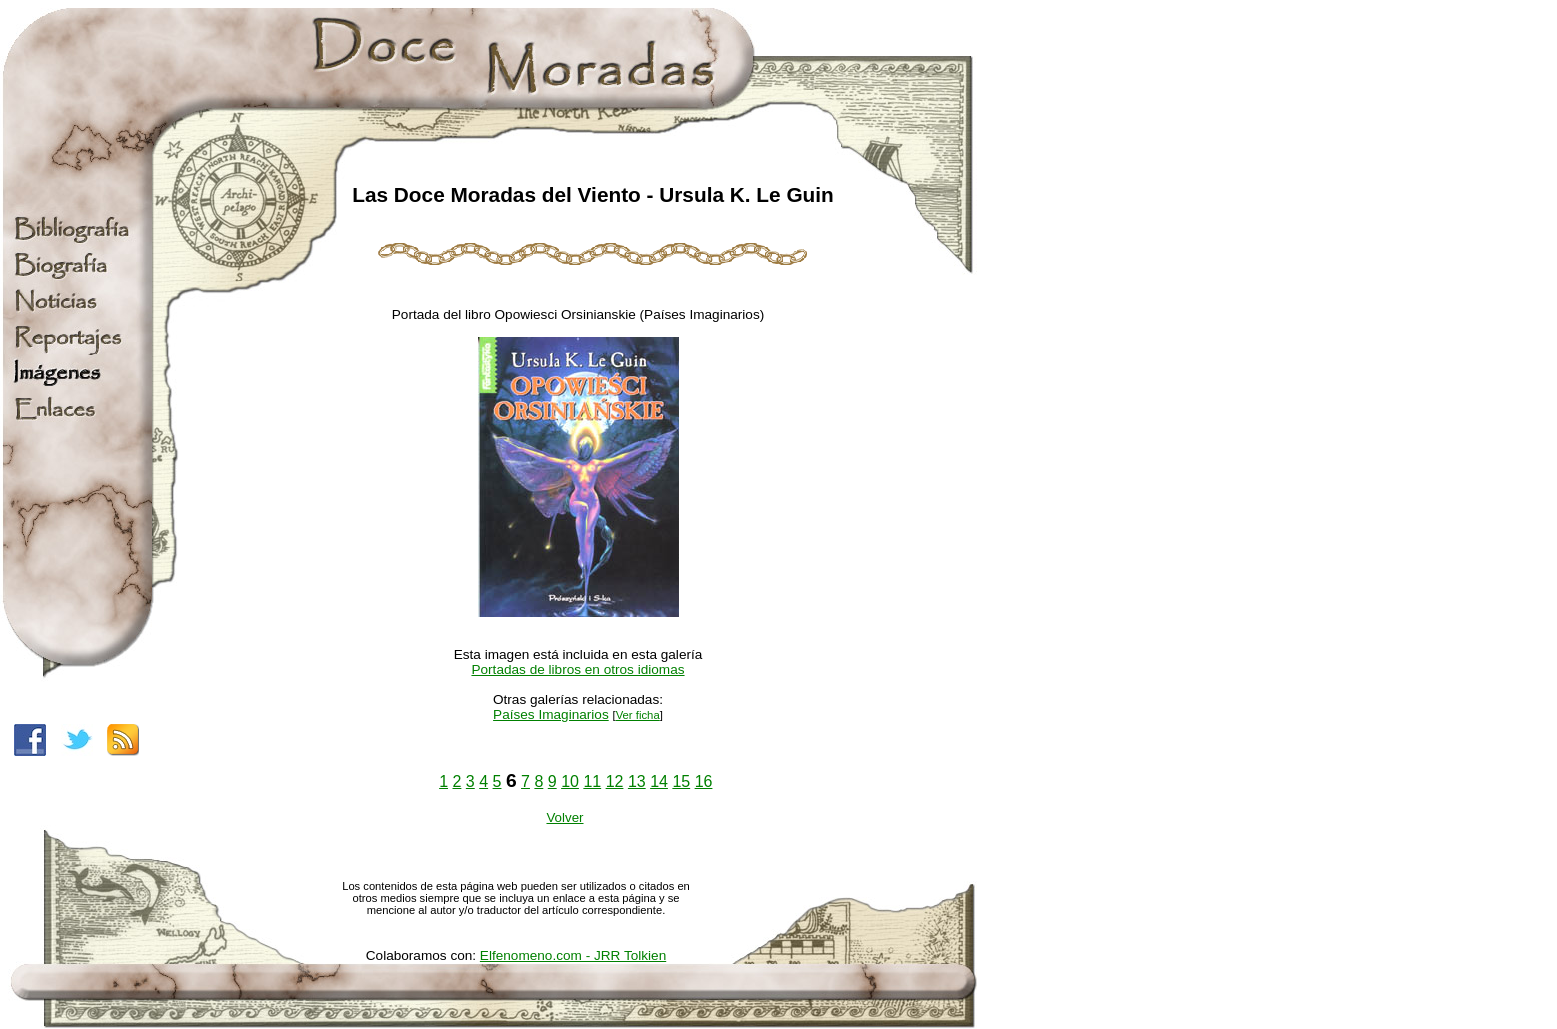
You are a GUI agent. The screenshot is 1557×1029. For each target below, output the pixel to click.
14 (659, 781)
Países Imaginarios (551, 714)
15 (681, 781)
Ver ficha (638, 715)
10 (570, 781)
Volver (564, 817)
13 (637, 781)
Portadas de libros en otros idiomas (577, 669)
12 (615, 781)
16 (704, 781)
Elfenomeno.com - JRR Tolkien (573, 955)
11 (592, 781)
